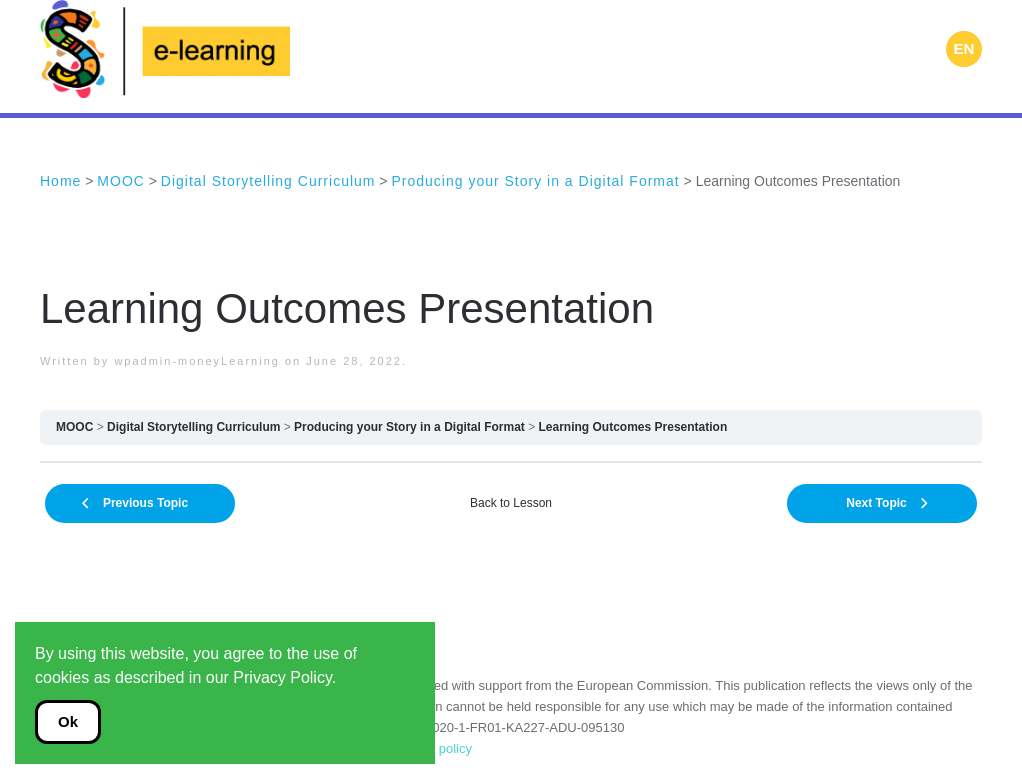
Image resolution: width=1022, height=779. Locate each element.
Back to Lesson (511, 503)
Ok (68, 721)
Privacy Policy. (284, 677)
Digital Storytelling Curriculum (193, 427)
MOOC (74, 427)
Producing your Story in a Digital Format (409, 427)
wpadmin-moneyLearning (197, 361)
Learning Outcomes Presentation (633, 427)
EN (964, 48)
